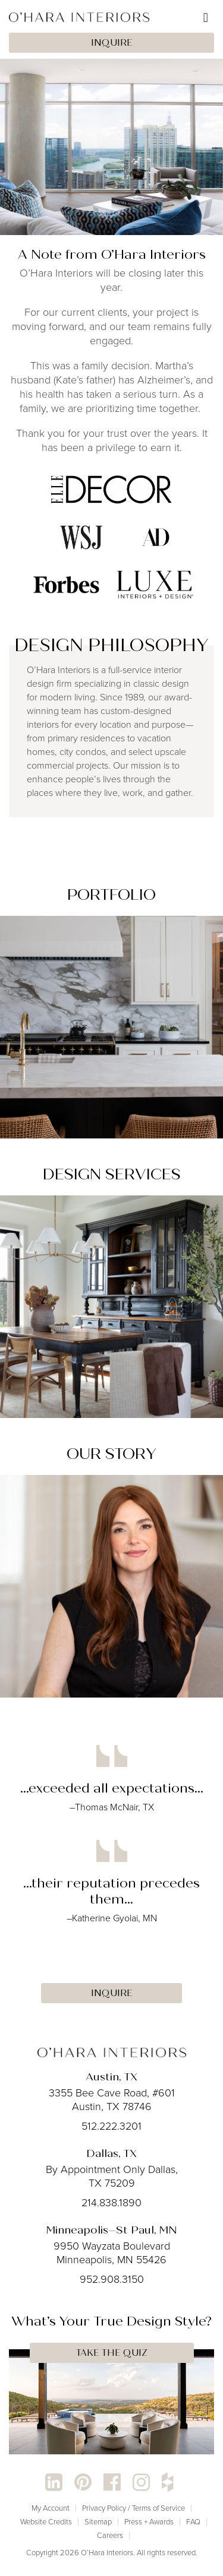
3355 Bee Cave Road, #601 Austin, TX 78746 (112, 2099)
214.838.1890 (111, 2202)
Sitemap (98, 2521)
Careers (110, 2535)
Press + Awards (149, 2521)
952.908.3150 (112, 2279)
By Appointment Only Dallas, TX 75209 (112, 2176)
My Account (51, 2508)
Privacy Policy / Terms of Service (133, 2508)
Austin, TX (111, 2076)
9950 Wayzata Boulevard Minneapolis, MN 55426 (112, 2252)
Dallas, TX (111, 2153)
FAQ (193, 2521)
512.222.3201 (111, 2126)
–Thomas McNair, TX (112, 1807)
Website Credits (46, 2521)
